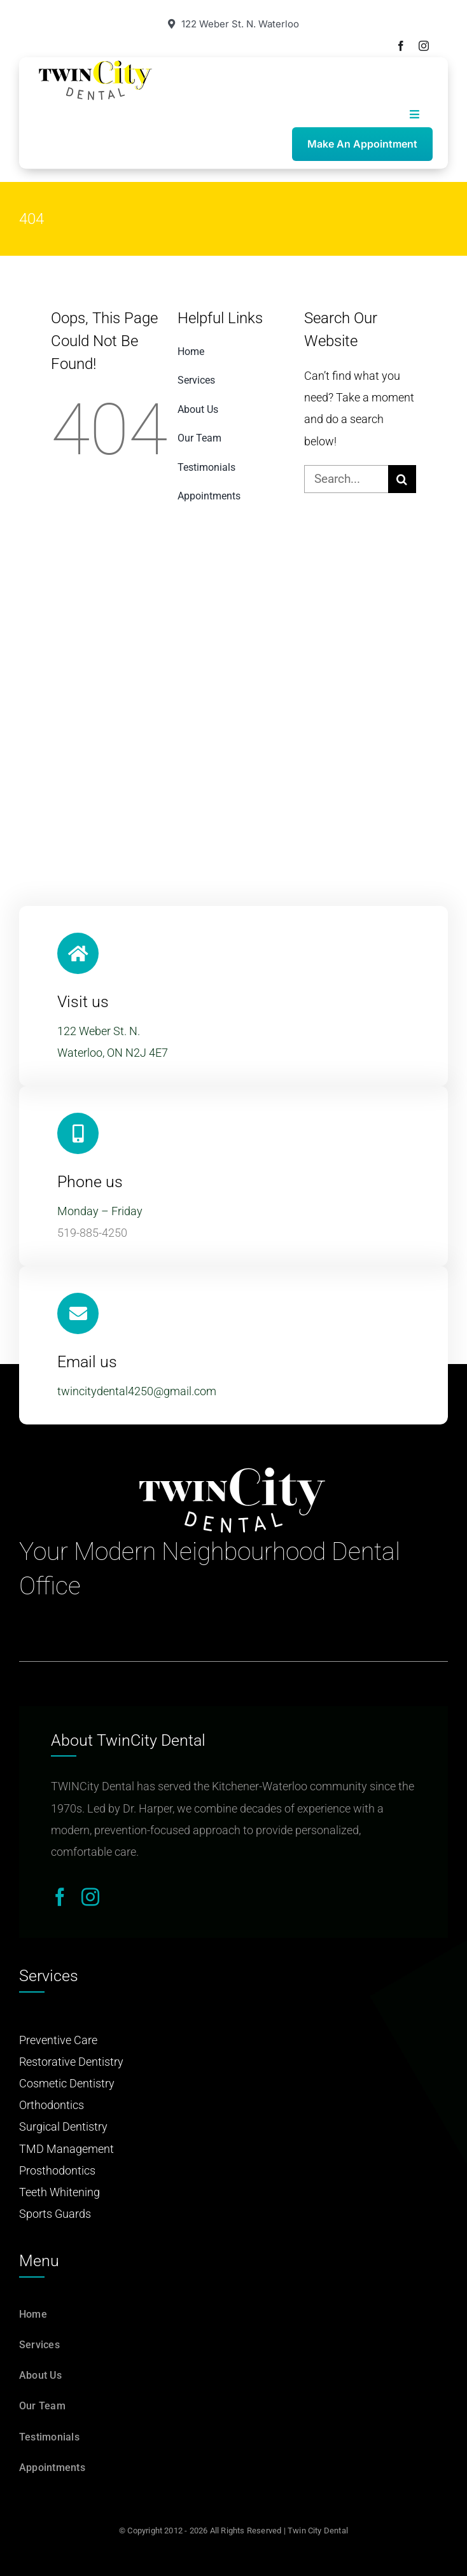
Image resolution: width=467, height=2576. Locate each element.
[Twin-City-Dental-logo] (95, 65)
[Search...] (346, 479)
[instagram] (424, 46)
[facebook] (401, 46)
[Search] (402, 479)
